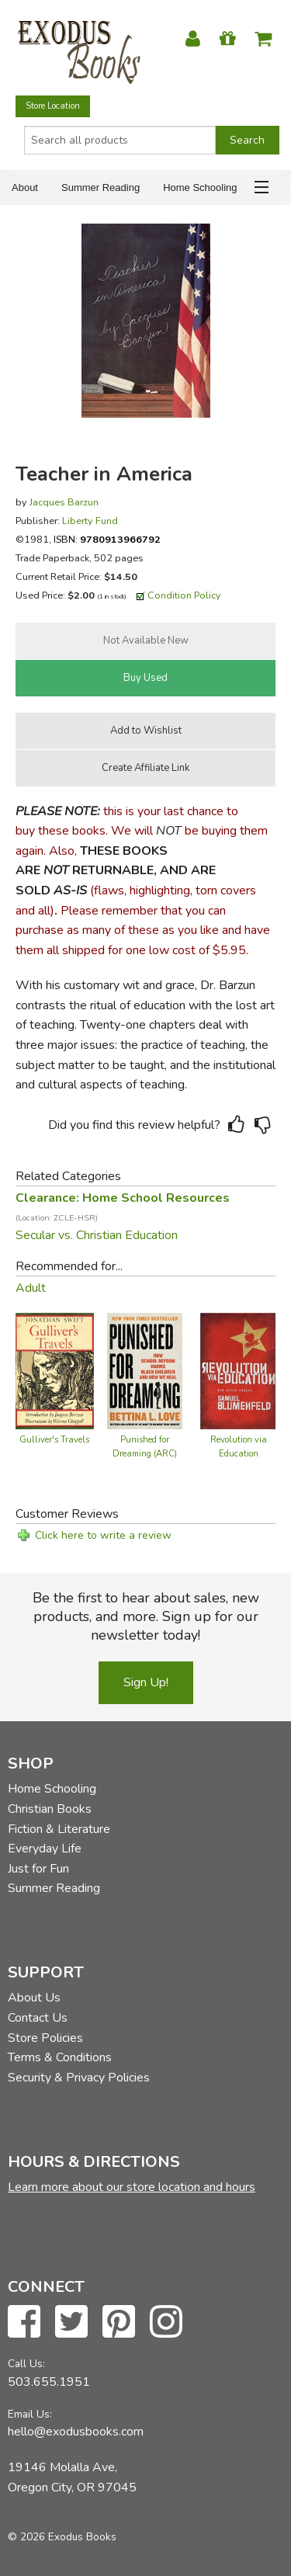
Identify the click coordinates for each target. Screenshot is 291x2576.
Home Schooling (200, 187)
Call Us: (26, 2363)
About (25, 187)
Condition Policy (184, 595)
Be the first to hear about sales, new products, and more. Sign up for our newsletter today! (146, 1616)
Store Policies (45, 2038)
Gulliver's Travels (54, 1440)
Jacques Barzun (64, 502)
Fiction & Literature (59, 1829)
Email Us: (30, 2414)
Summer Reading (100, 187)
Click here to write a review (103, 1535)
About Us (34, 1997)
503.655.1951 (49, 2381)
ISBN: (107, 539)
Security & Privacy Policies (79, 2077)
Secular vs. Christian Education (97, 1235)
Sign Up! (145, 1682)
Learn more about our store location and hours (131, 2187)
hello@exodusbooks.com (76, 2431)
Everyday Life (44, 1848)
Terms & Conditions (60, 2057)
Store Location (53, 106)
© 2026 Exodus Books (62, 2536)
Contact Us (38, 2017)
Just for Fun (38, 1868)
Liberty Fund (90, 520)
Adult (31, 1288)
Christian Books (50, 1808)
